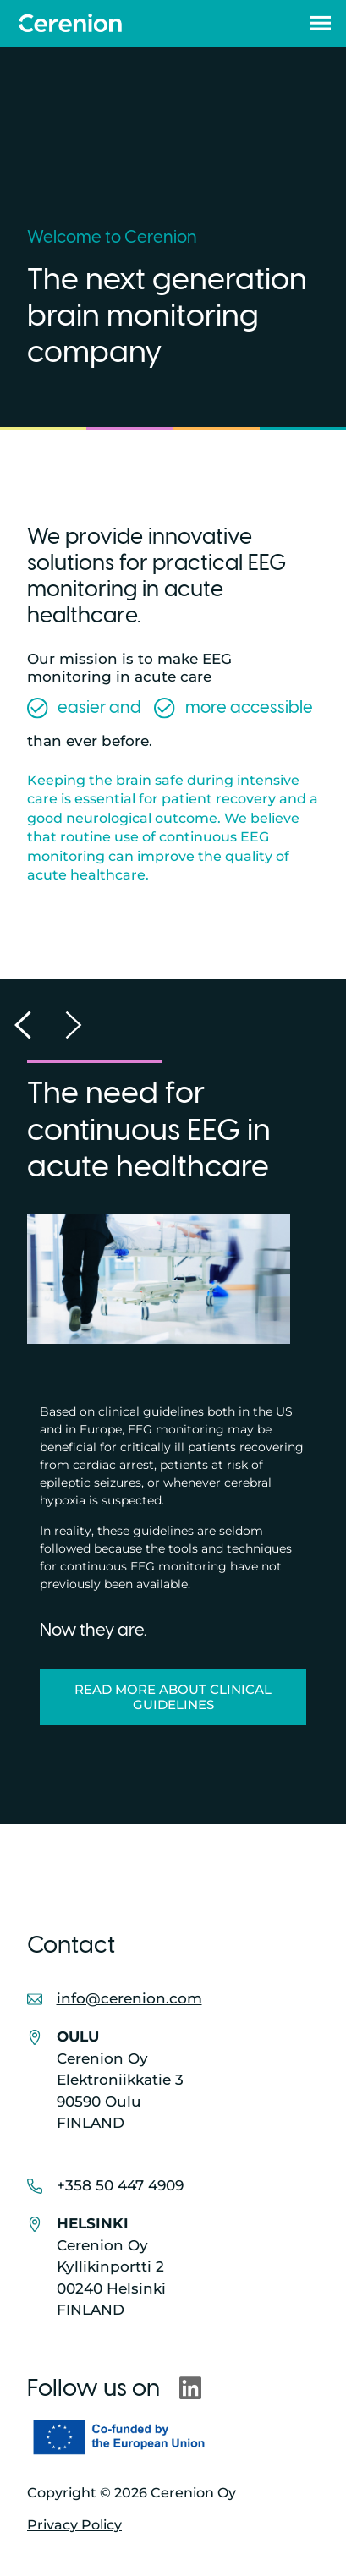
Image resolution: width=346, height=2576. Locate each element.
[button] (321, 23)
